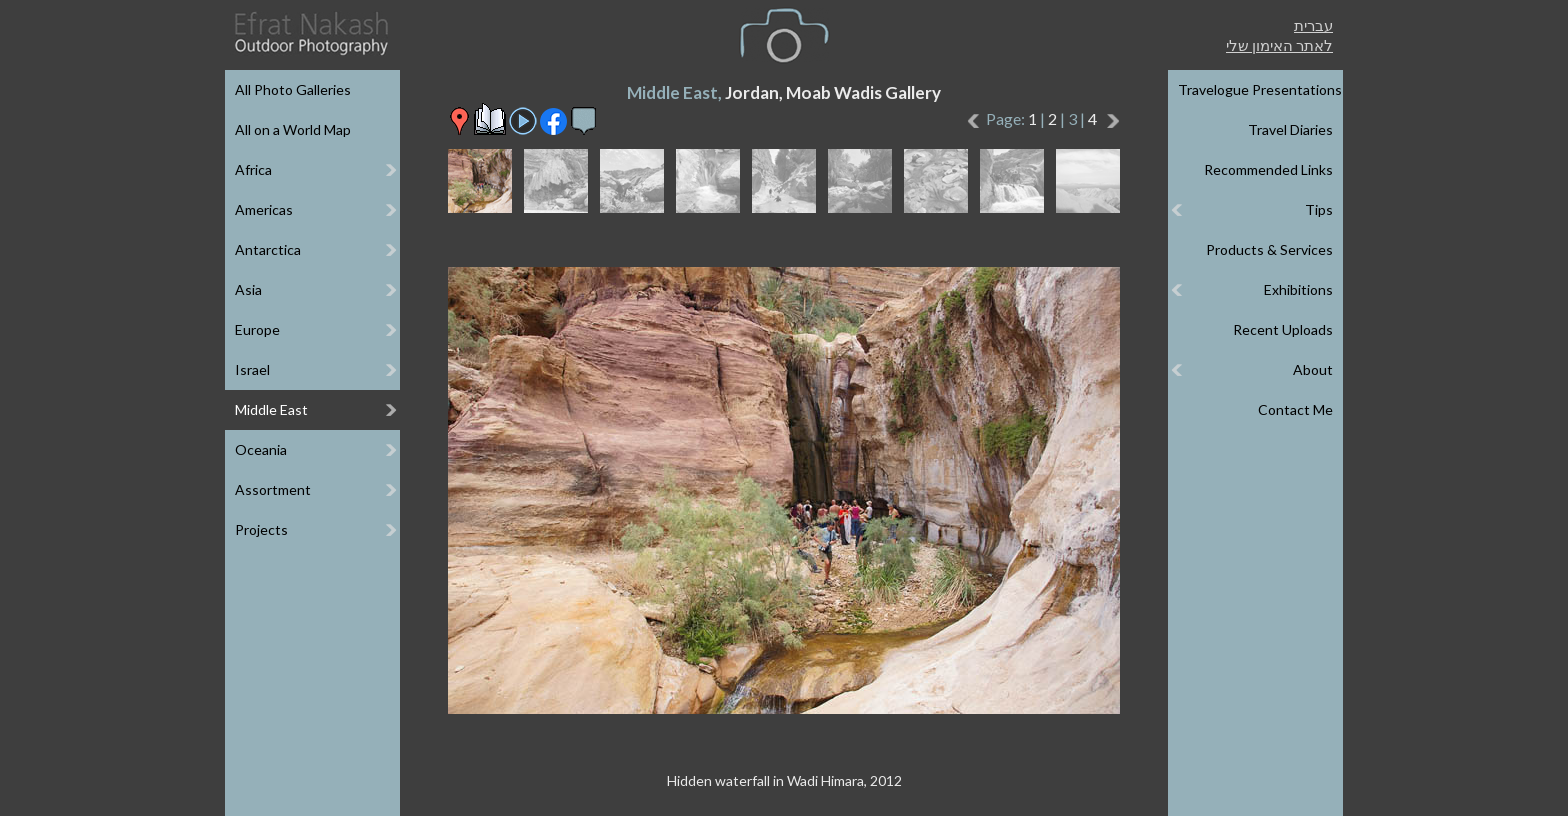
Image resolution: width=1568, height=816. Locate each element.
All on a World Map (293, 129)
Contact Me (1295, 409)
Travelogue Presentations (1260, 89)
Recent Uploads (1283, 329)
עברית (1313, 25)
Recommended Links (1268, 169)
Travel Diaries (1290, 129)
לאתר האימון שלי (1279, 45)
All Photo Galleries (293, 89)
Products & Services (1269, 249)
